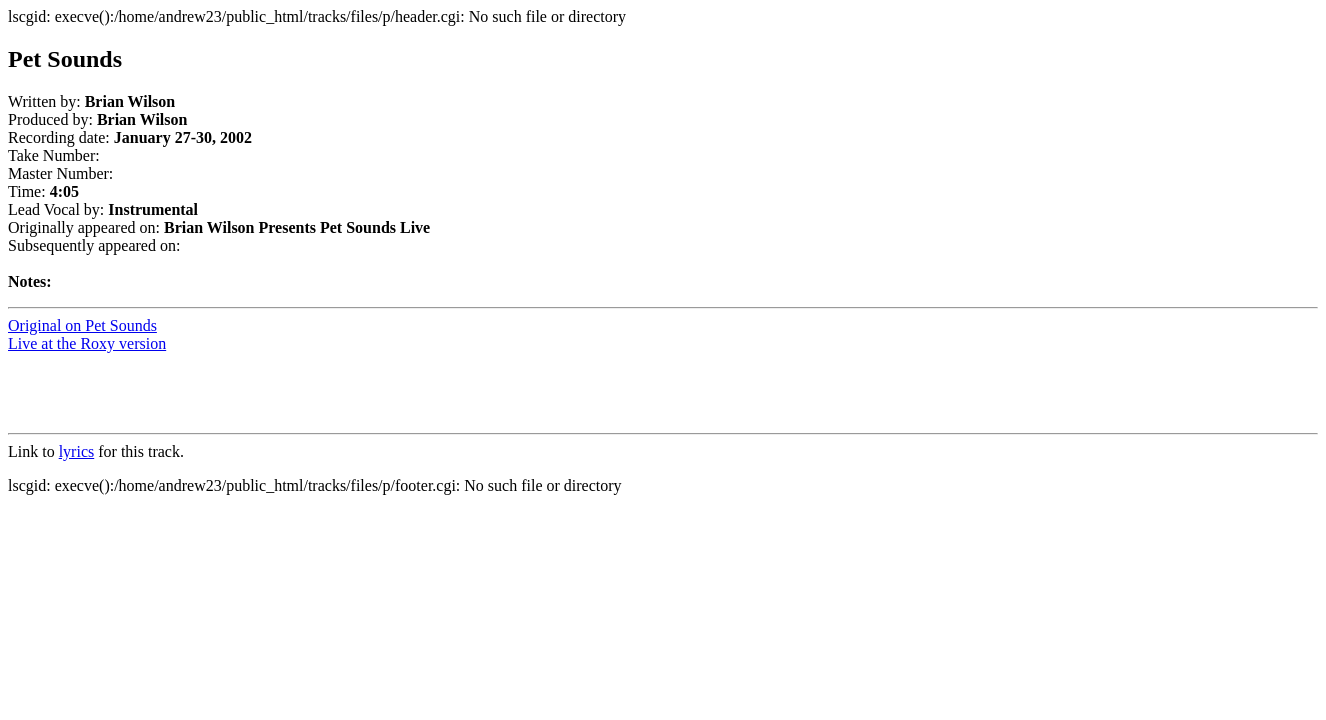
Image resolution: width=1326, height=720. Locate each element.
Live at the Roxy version (87, 343)
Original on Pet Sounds (82, 325)
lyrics (77, 451)
